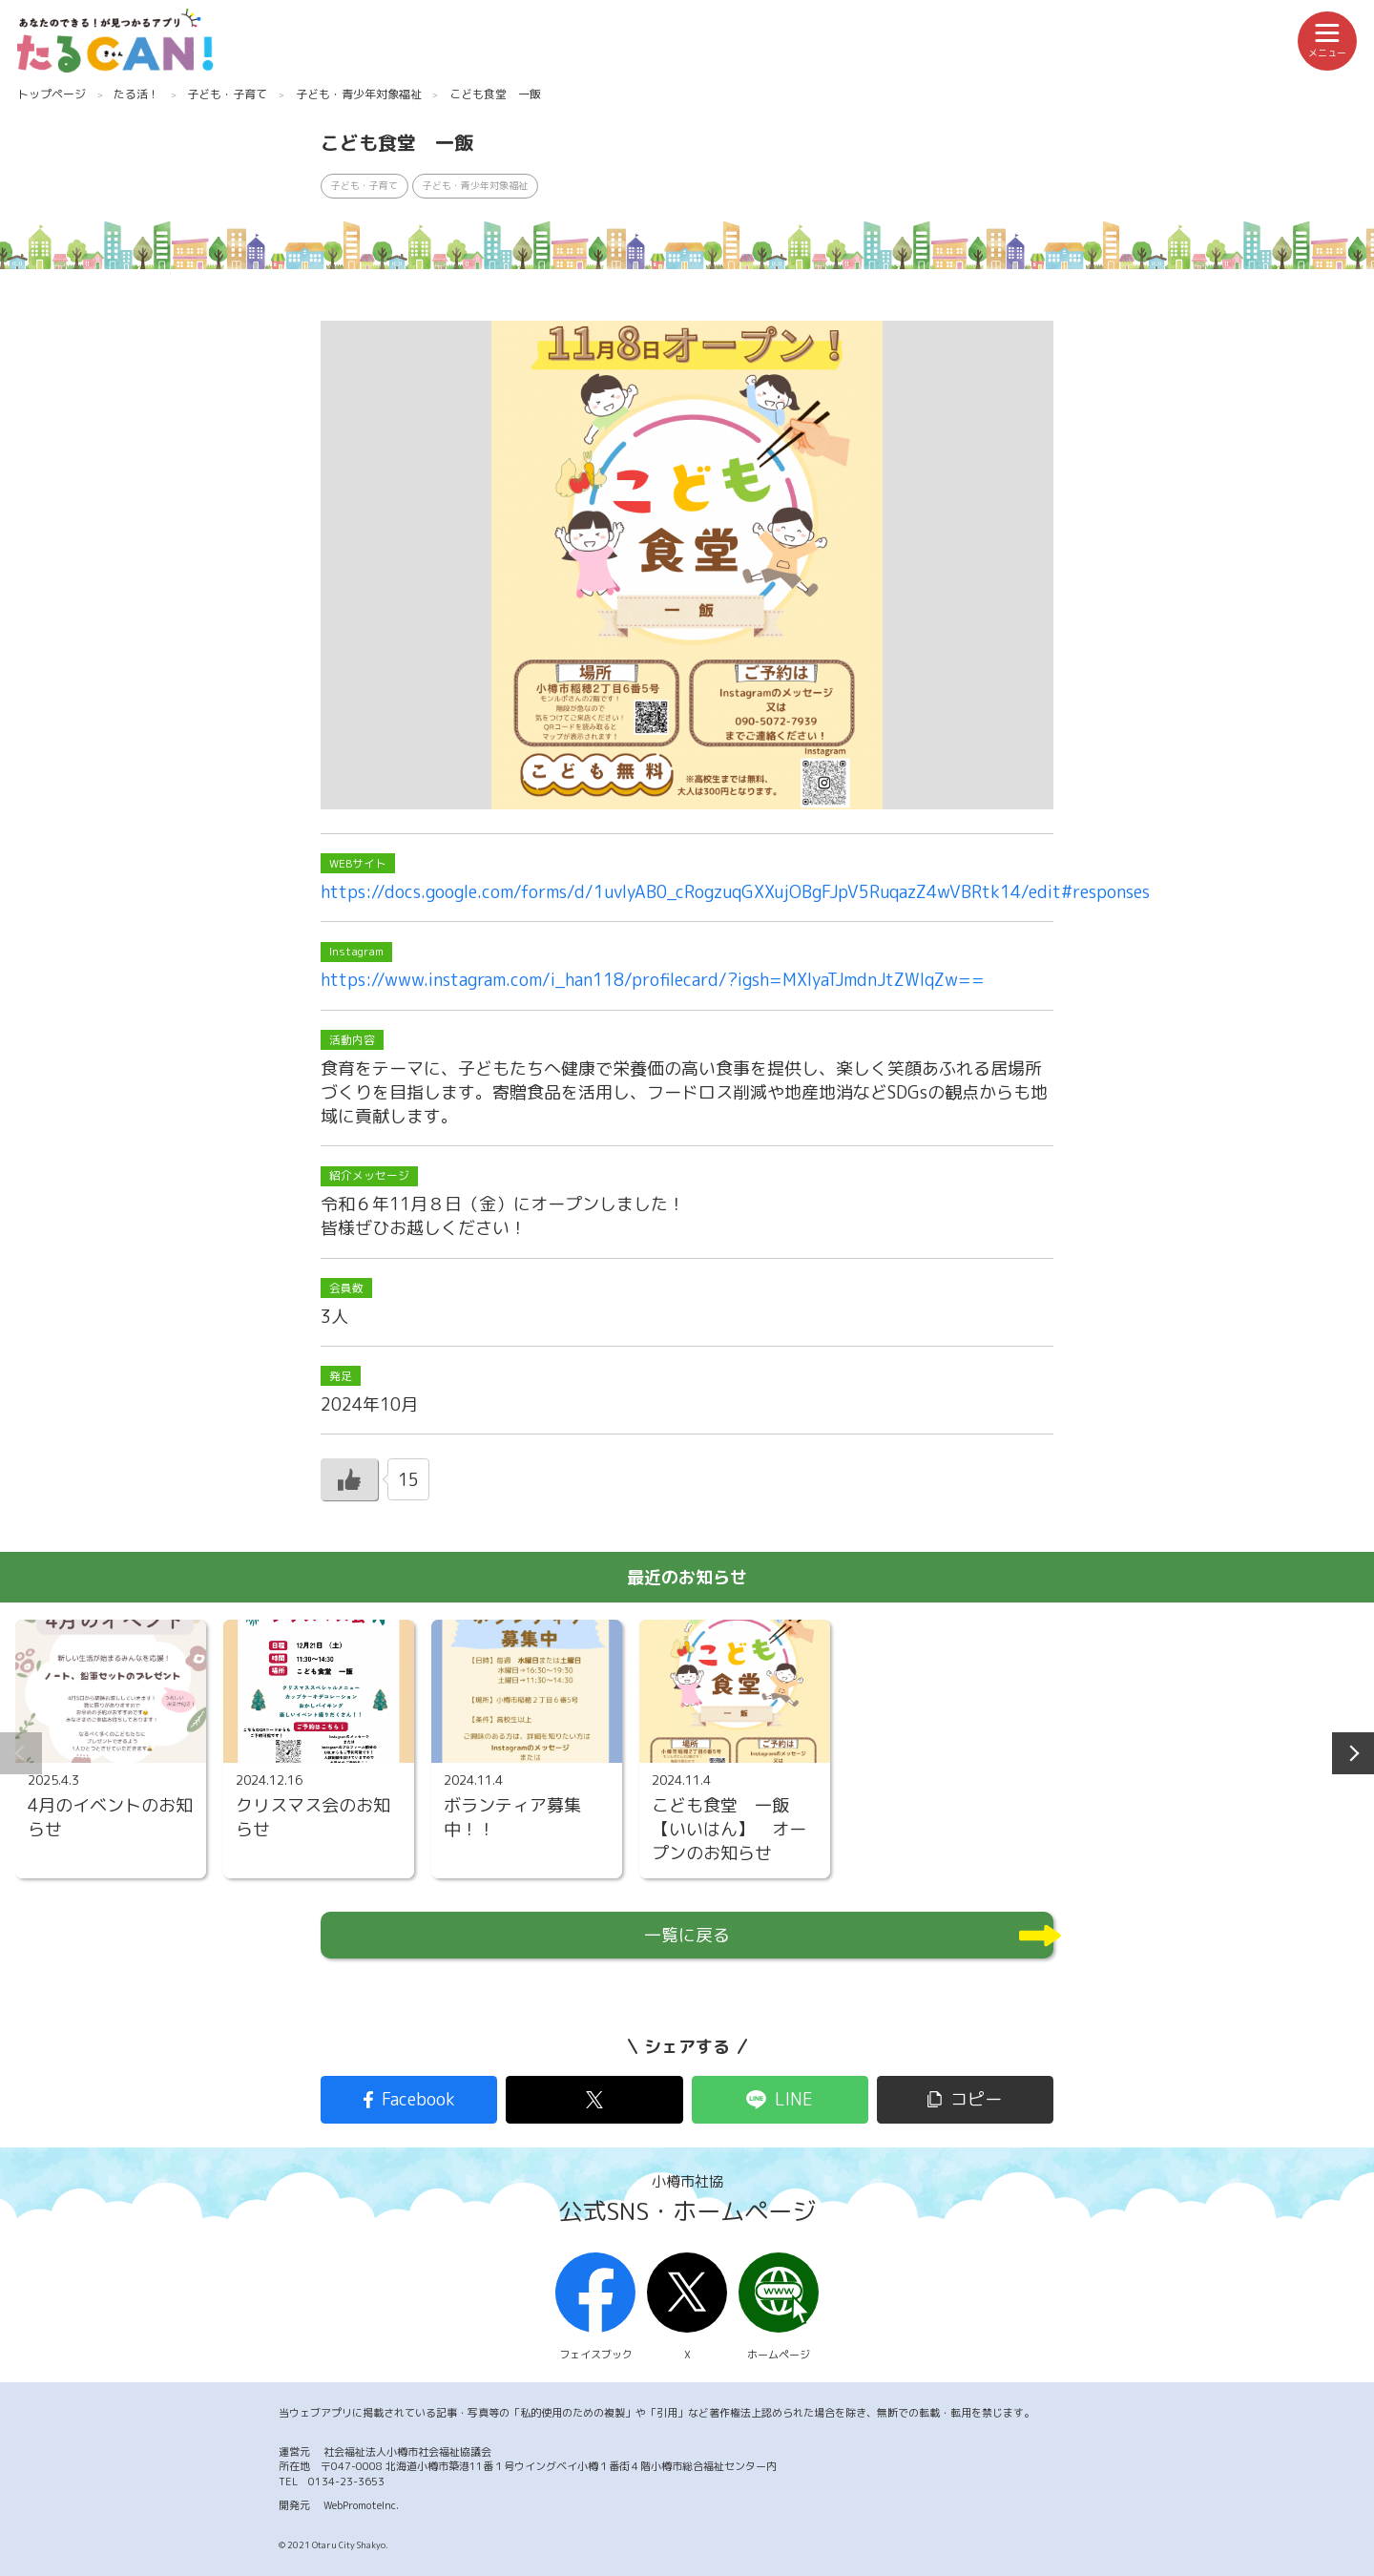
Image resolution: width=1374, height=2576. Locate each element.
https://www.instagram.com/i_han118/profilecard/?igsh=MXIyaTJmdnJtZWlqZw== (653, 980)
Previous (21, 1753)
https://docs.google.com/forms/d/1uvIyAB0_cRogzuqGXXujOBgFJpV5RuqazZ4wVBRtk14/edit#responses (735, 892)
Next (1353, 1753)
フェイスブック (595, 2307)
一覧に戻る (687, 1935)
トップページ (51, 94)
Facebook (418, 2099)
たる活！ (136, 94)
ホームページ (779, 2307)
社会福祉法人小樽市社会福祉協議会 (407, 2452)
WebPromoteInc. (361, 2505)
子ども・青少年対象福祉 (359, 94)
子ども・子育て (227, 94)
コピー (976, 2099)
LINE (794, 2099)
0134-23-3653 (346, 2481)
